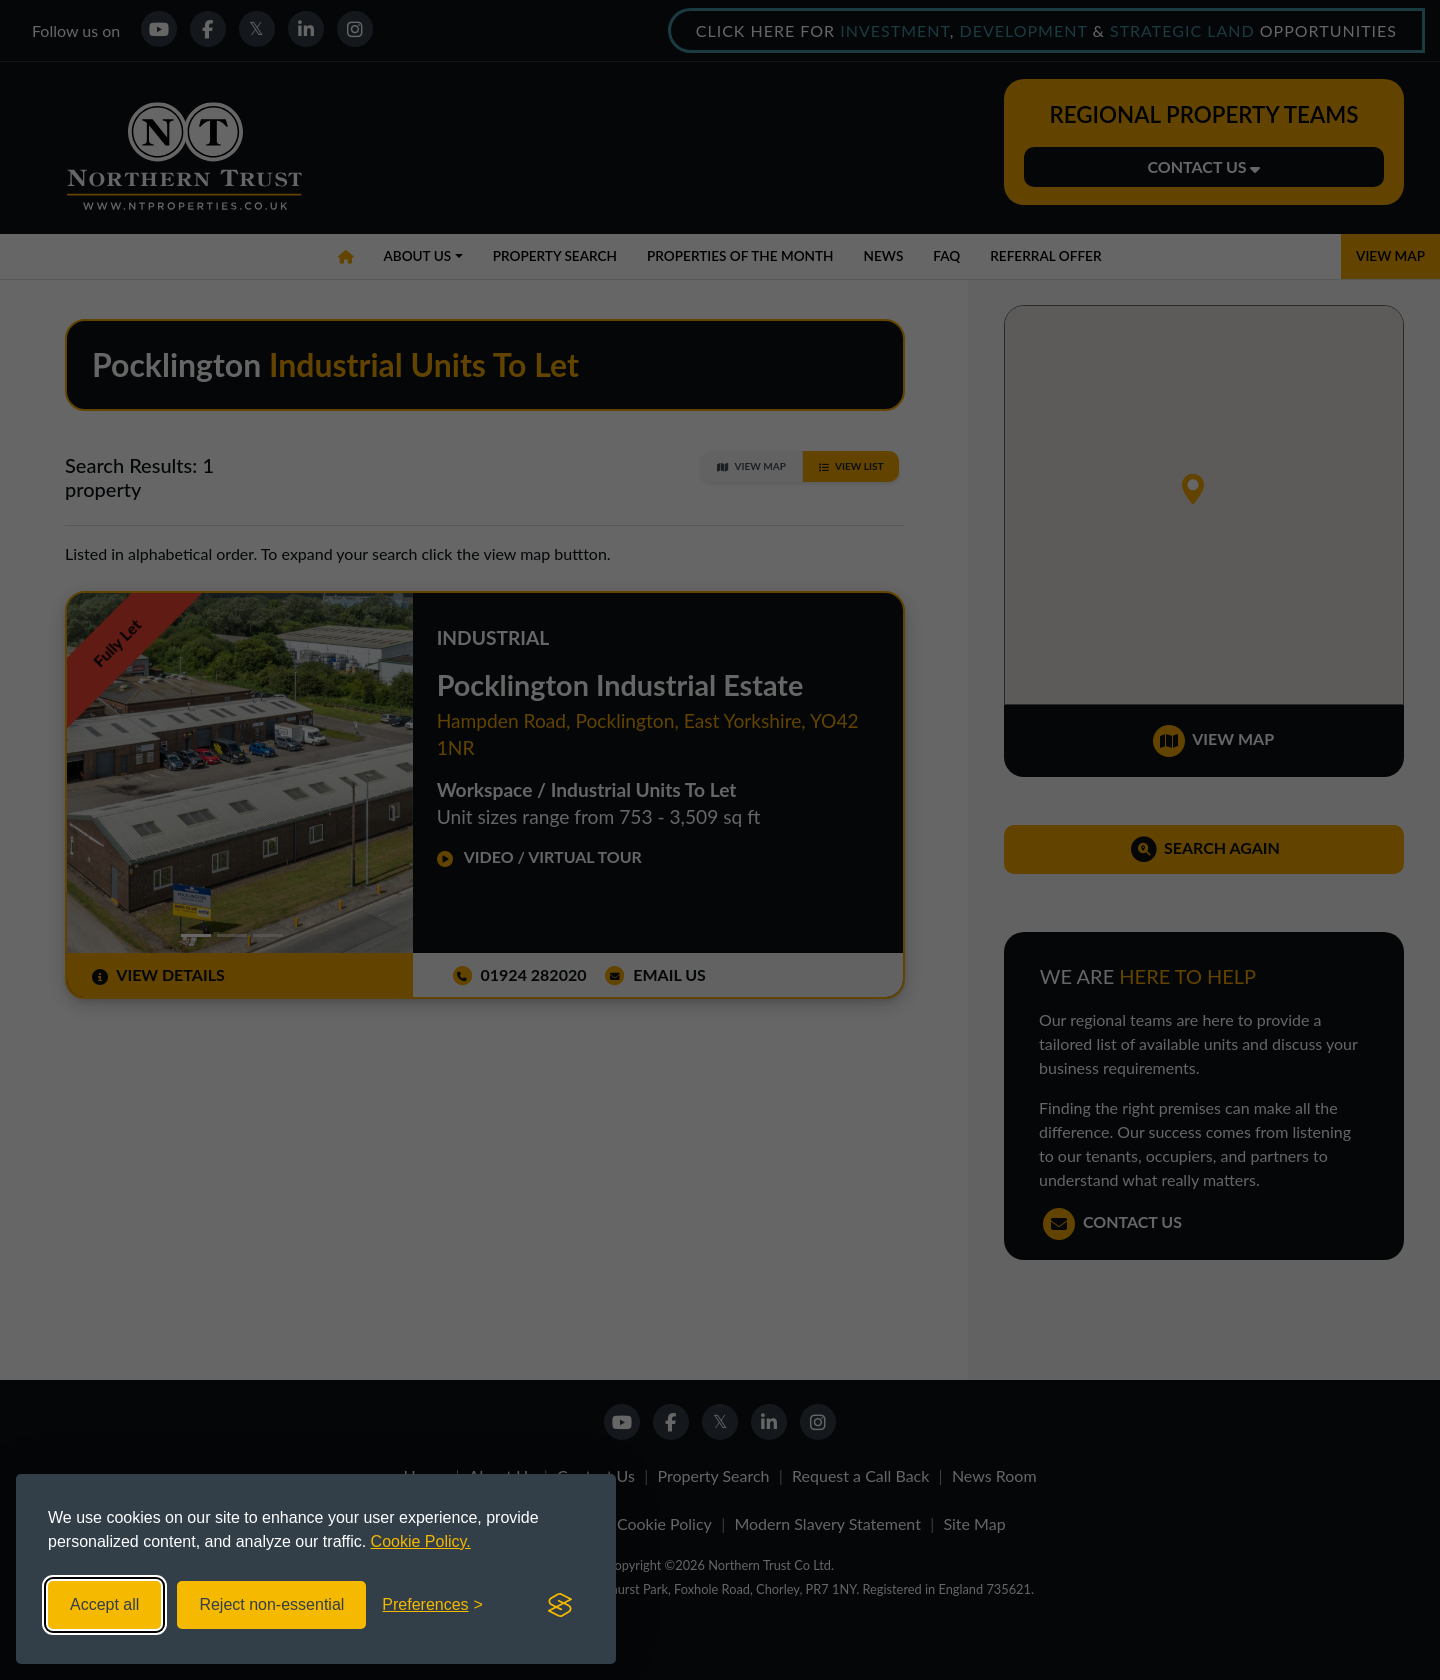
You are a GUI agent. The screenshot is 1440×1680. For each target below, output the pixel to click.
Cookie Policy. (421, 1541)
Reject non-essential (271, 1604)
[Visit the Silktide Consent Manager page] (560, 1605)
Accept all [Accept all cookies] (104, 1604)
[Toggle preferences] (432, 1605)
